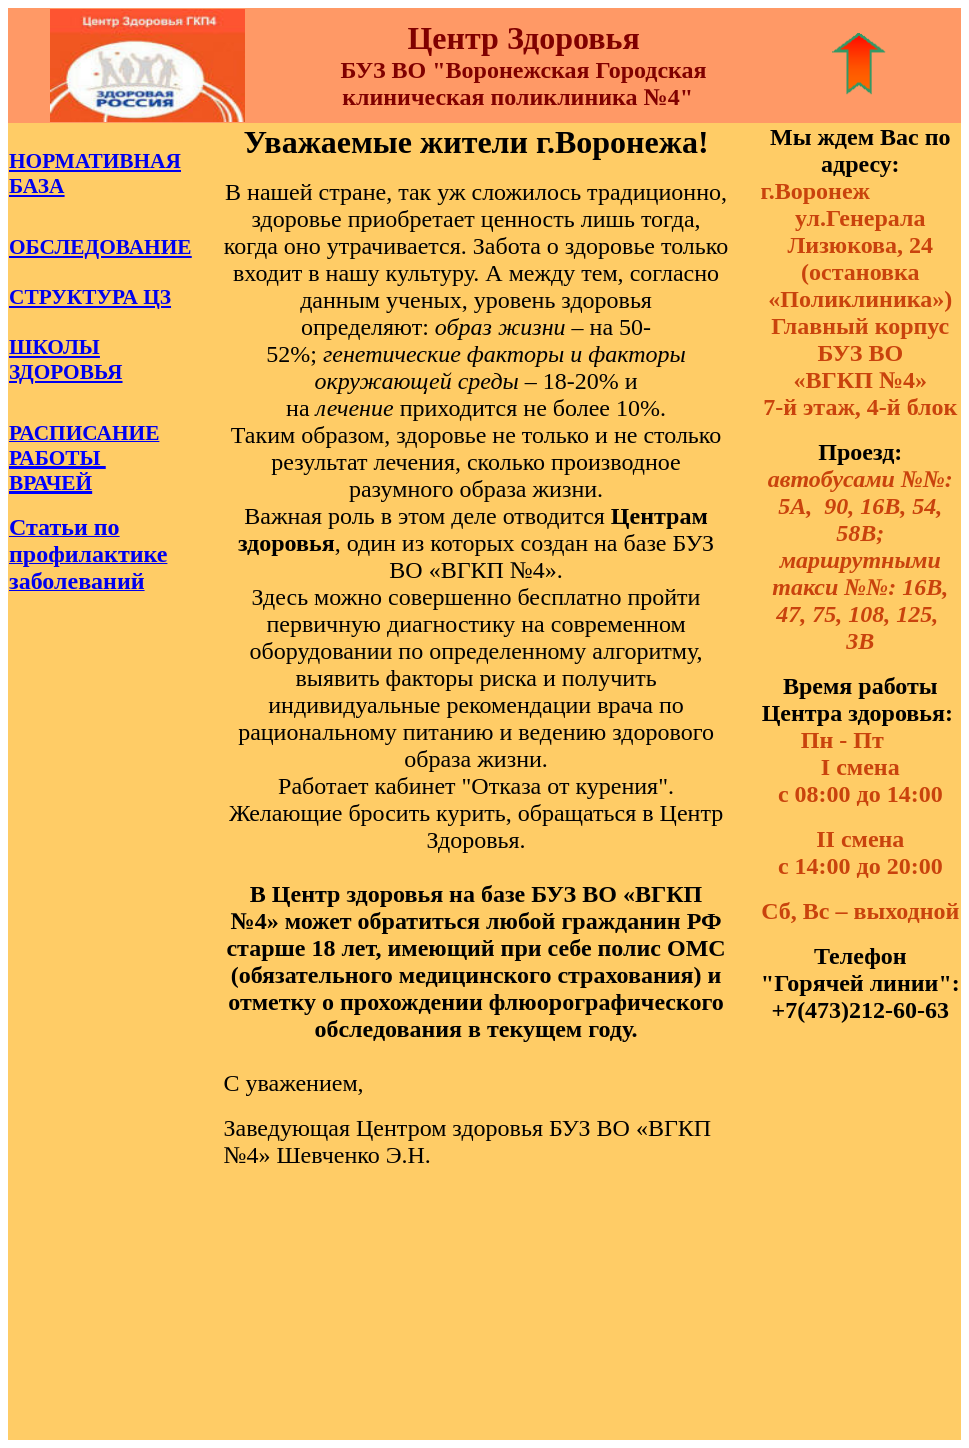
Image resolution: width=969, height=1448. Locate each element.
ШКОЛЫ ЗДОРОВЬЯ (65, 359)
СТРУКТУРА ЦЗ (90, 297)
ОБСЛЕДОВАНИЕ (100, 247)
